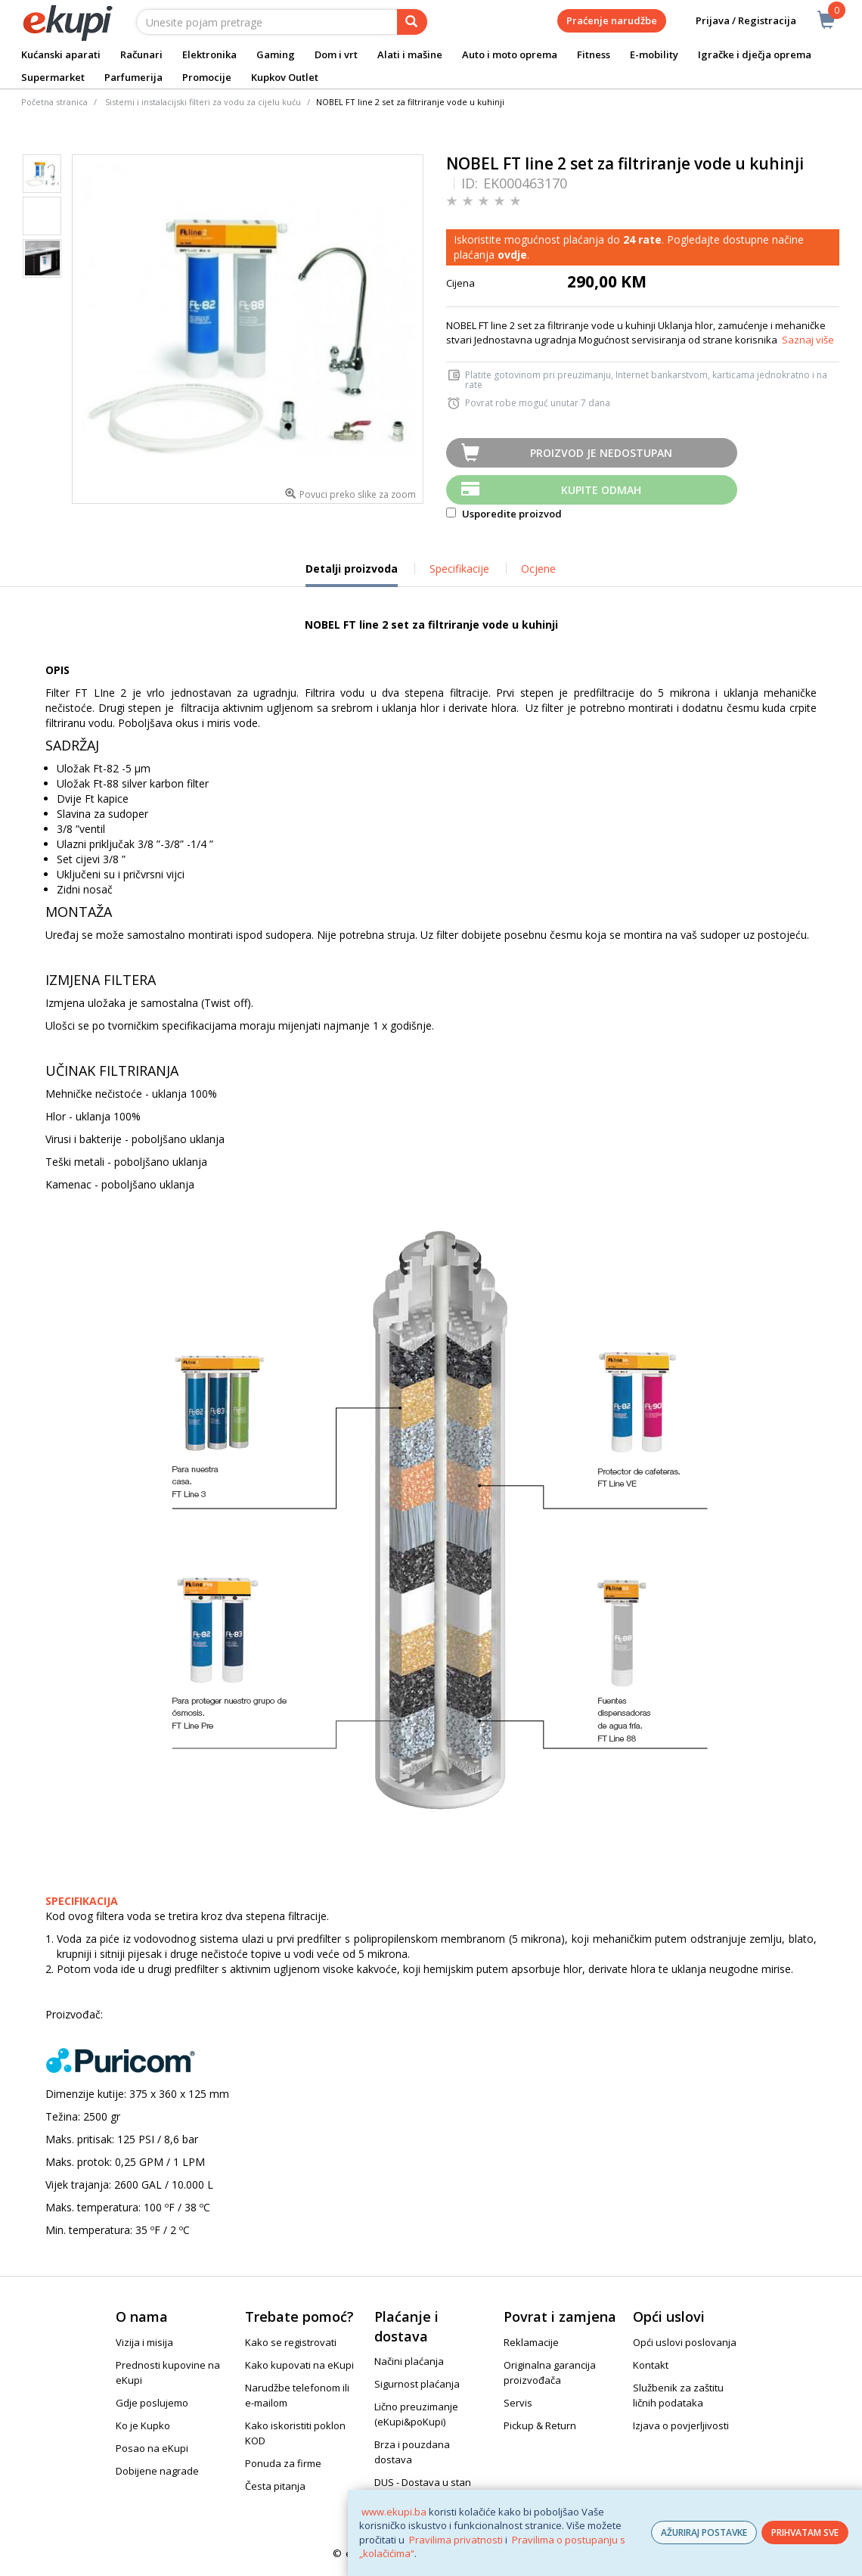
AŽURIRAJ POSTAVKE (704, 2532)
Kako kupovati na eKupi (299, 2365)
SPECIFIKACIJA (81, 1901)
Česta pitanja (275, 2486)
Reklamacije (531, 2342)
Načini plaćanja (409, 2361)
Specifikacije (459, 568)
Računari (141, 54)
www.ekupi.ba (393, 2512)
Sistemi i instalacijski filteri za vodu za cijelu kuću (203, 101)
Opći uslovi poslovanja (684, 2342)
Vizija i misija (144, 2342)
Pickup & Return (540, 2425)
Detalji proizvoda (351, 574)
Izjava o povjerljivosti (681, 2425)
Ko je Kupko (143, 2425)
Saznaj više (808, 339)
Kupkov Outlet (284, 77)
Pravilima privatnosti (456, 2539)
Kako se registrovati (290, 2342)
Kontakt (650, 2365)
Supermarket (53, 77)
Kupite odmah (601, 490)
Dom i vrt (336, 54)
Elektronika (209, 54)
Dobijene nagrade (157, 2471)
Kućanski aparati (61, 54)
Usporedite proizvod (504, 513)
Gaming (275, 54)
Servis (518, 2403)
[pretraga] (412, 22)
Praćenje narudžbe (611, 20)
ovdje (512, 254)
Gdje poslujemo (152, 2403)
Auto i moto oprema (509, 54)
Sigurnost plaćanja (417, 2384)
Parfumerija (133, 77)
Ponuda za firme (283, 2463)
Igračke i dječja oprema (754, 54)
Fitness (593, 54)
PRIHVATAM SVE (805, 2532)
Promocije (206, 77)
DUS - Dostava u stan (422, 2482)
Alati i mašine (409, 54)
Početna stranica (54, 101)
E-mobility (654, 54)
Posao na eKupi (152, 2448)
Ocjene (538, 568)
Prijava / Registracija (735, 21)
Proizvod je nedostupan (601, 453)
